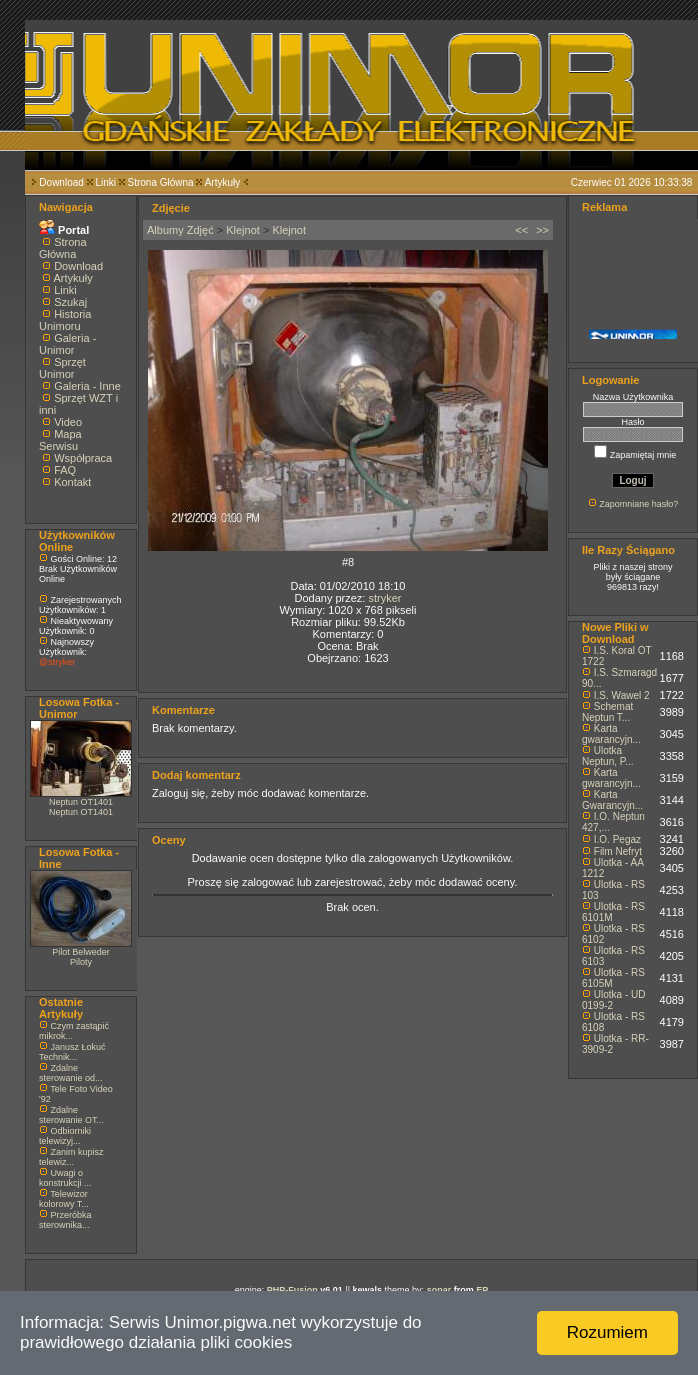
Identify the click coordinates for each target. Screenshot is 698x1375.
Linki (105, 182)
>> (542, 230)
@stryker (57, 662)
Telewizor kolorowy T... (64, 1199)
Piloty (81, 962)
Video (68, 422)
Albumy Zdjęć (180, 230)
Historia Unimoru (65, 320)
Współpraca (83, 458)
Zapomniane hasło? (638, 504)
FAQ (65, 470)
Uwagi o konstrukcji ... (65, 1178)
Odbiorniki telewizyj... (65, 1136)
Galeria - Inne (87, 386)
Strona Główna (161, 182)
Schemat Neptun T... (607, 712)
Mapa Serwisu (60, 440)
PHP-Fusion (292, 1290)
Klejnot (243, 230)
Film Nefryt (618, 851)
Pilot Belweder (81, 952)
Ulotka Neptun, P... (608, 756)
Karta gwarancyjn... (611, 734)
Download (61, 182)
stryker (384, 598)
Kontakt (72, 482)
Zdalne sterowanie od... (71, 1073)
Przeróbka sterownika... (65, 1220)
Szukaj (70, 302)
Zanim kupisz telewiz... (71, 1157)
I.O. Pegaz (617, 839)
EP (482, 1290)
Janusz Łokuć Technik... (72, 1052)
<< (521, 230)
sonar (439, 1290)
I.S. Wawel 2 (622, 695)
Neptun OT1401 (81, 802)
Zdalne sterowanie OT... (71, 1115)
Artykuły (223, 182)
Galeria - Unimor (67, 344)
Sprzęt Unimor (62, 368)
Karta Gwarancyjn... (612, 800)
